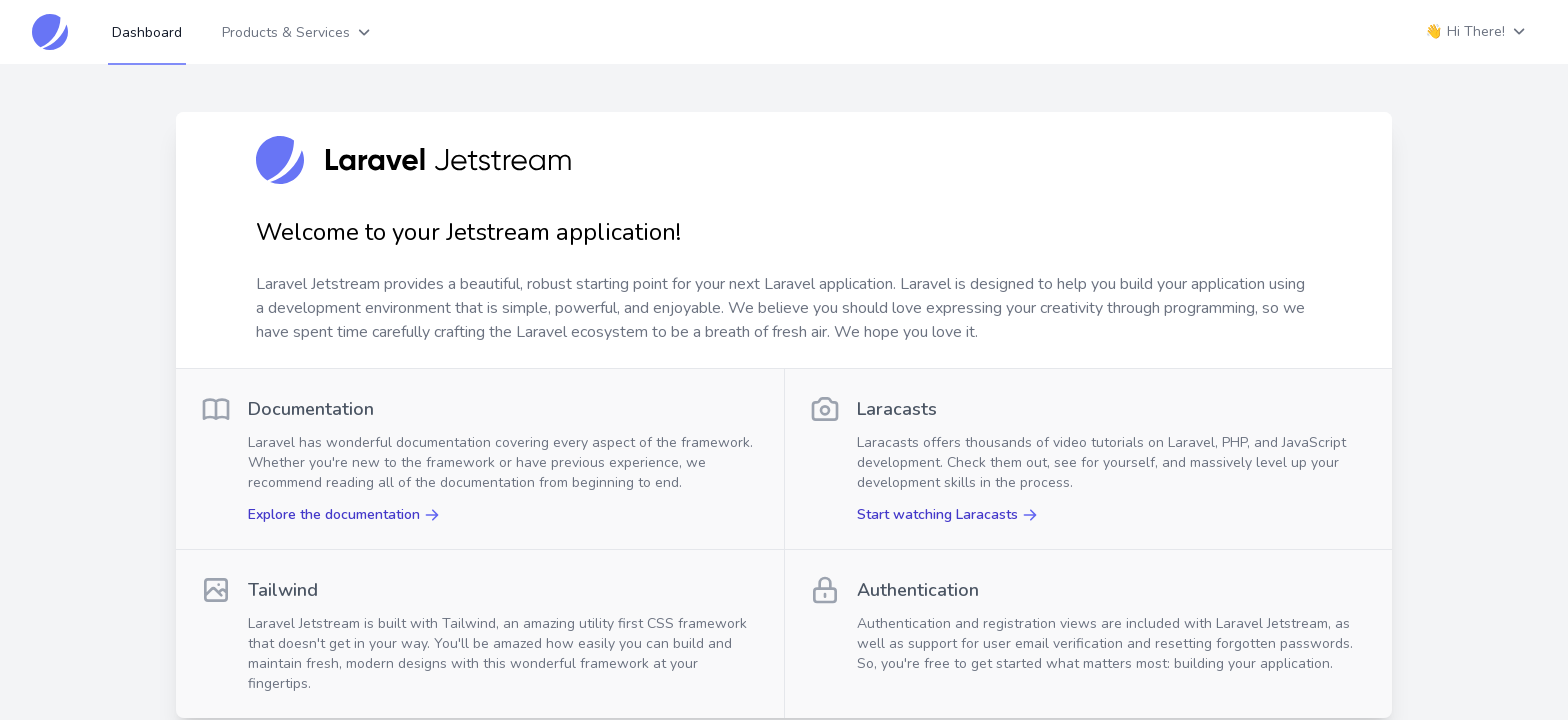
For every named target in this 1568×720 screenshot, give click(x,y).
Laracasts (897, 409)
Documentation (311, 409)
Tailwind (283, 590)
